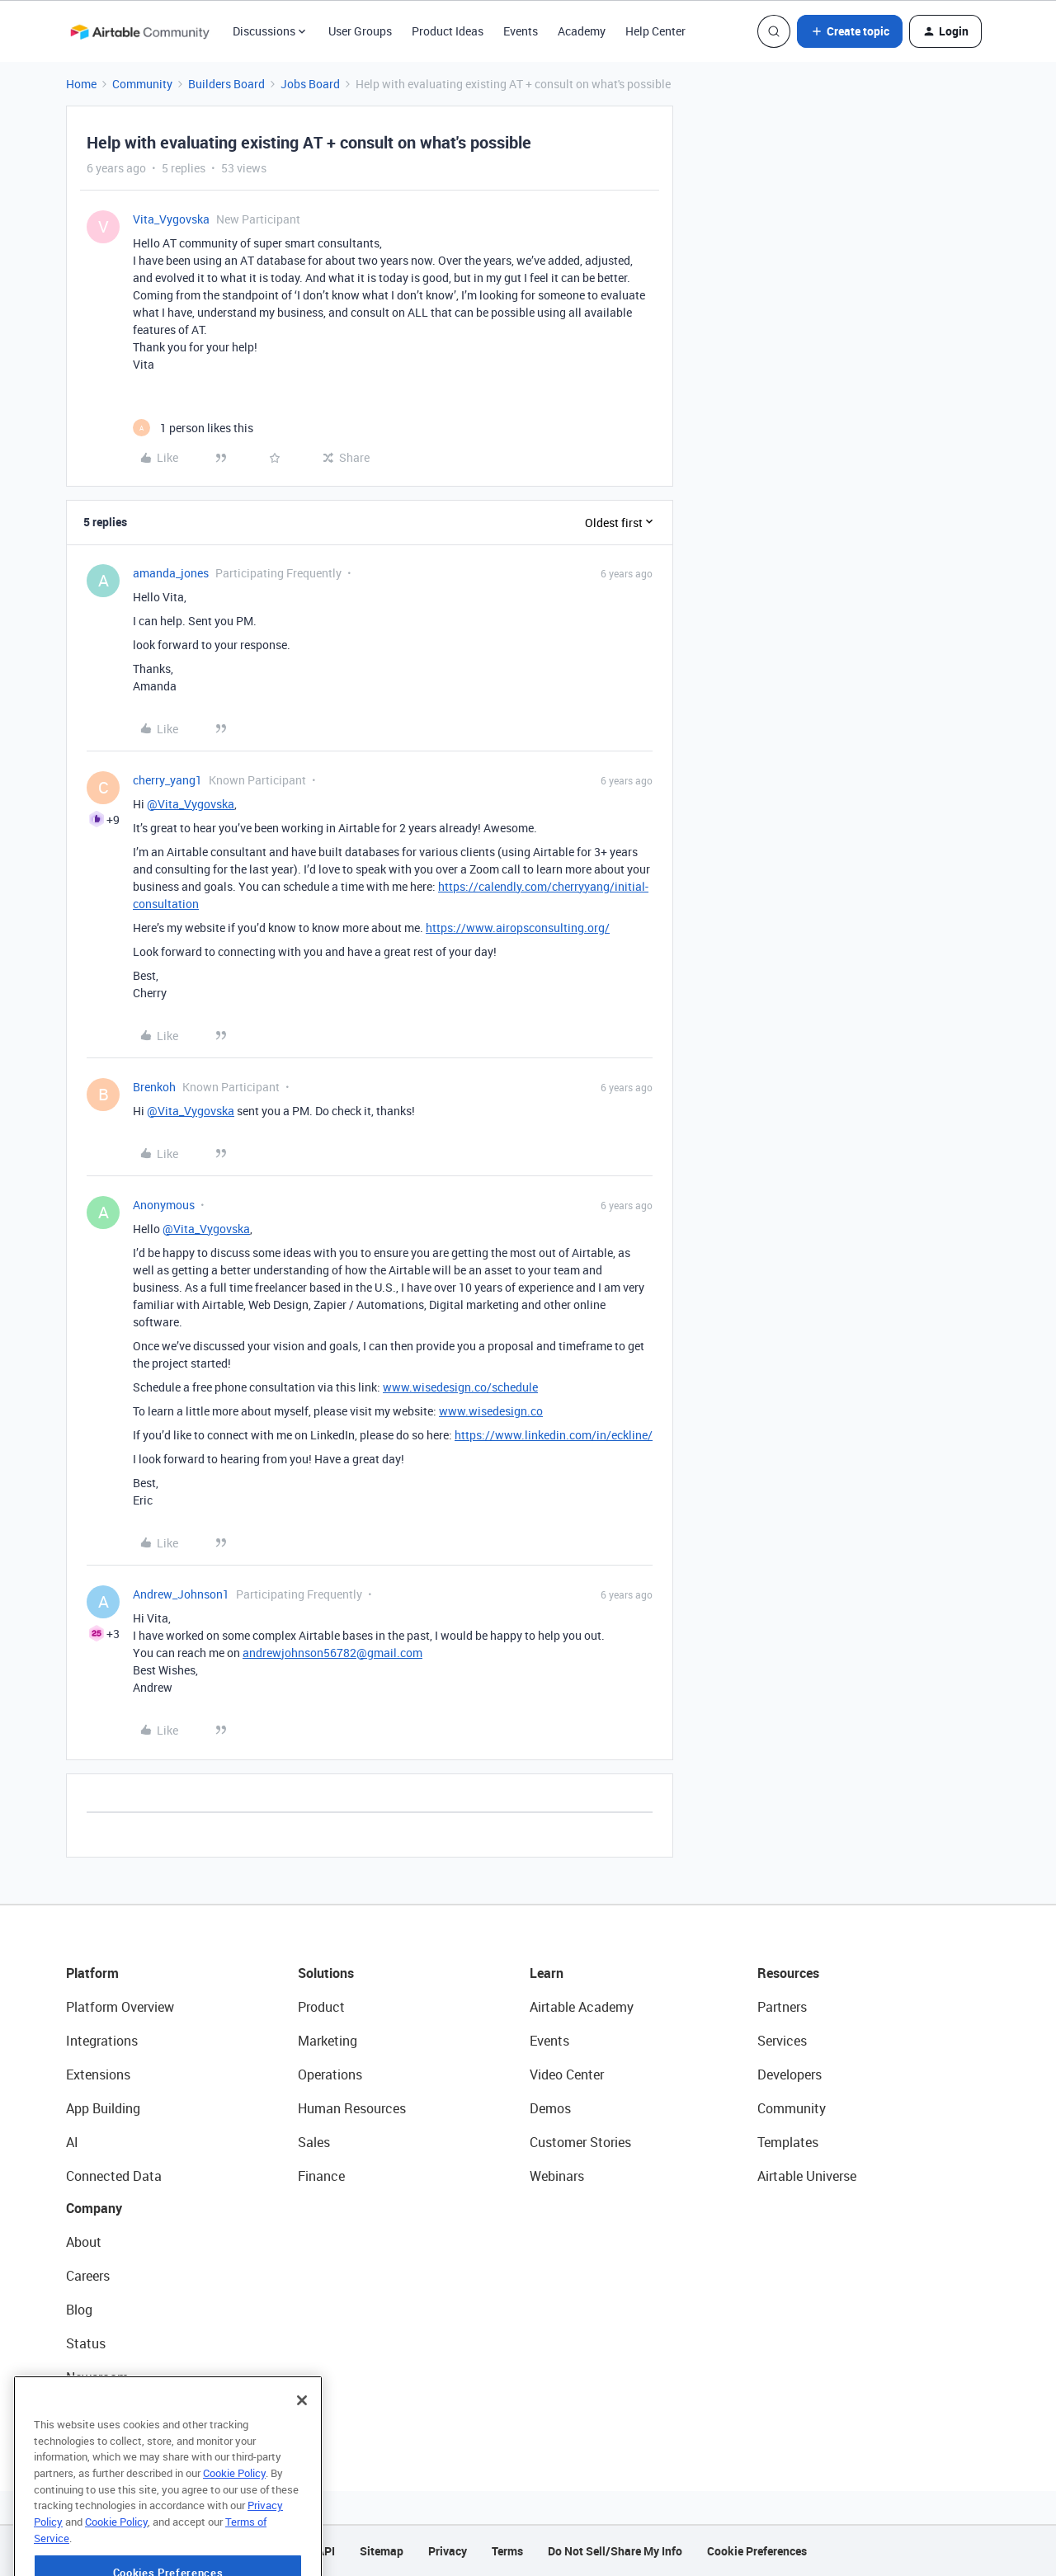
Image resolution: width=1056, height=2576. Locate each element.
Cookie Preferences (757, 2551)
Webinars (557, 2176)
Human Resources (352, 2108)
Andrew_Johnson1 (181, 1594)
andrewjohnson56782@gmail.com (332, 1652)
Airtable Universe (806, 2176)
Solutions (326, 1973)
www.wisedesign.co (491, 1411)
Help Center (655, 31)
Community (142, 84)
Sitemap (381, 2551)
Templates (787, 2142)
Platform (92, 1973)
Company (94, 2208)
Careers (88, 2276)
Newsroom (97, 2377)
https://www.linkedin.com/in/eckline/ (554, 1435)
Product (321, 2007)
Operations (330, 2074)
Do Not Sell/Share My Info (615, 2551)
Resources (788, 1973)
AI (72, 2142)
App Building (103, 2108)
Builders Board (226, 84)
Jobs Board (310, 84)
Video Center (567, 2074)
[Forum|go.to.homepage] (139, 31)
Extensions (98, 2074)
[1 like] (193, 427)
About (83, 2242)
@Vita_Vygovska (190, 804)
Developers (789, 2074)
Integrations (102, 2041)
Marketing (327, 2041)
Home (81, 84)
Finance (321, 2176)
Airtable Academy (582, 2007)
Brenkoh (154, 1087)
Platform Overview (120, 2007)
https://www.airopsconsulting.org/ (518, 927)
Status (86, 2343)
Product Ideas (447, 31)
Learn (546, 1973)
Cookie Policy (234, 2521)
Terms (507, 2551)
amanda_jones (171, 573)
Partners (782, 2007)
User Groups (360, 31)
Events (520, 31)
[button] (850, 31)
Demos (550, 2108)
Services (782, 2041)
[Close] (302, 2449)
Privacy (447, 2551)
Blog (79, 2310)
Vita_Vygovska (171, 219)
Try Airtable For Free (124, 2411)
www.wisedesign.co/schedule (460, 1387)
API (326, 2551)
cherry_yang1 (167, 780)
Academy (582, 31)
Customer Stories (580, 2142)
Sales (314, 2142)
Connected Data (114, 2176)
